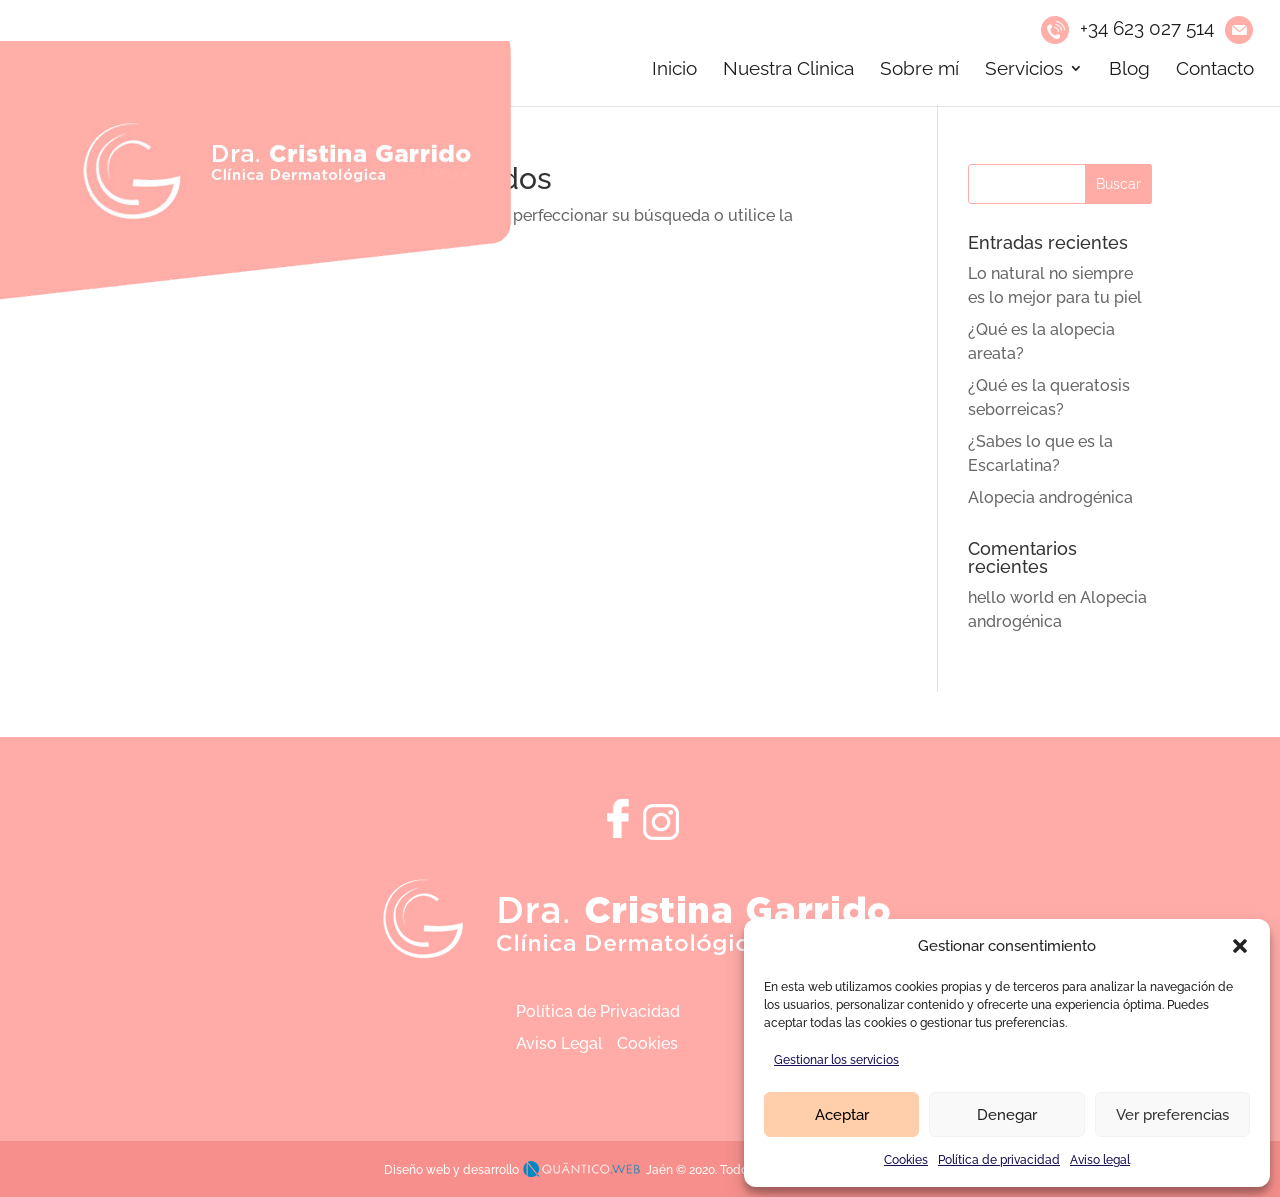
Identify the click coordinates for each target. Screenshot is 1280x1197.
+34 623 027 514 (1147, 28)
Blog (1129, 70)
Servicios (1024, 70)
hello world (1011, 597)
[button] (1240, 946)
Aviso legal (1100, 1160)
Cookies (906, 1160)
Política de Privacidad (598, 1011)
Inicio (674, 70)
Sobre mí (919, 70)
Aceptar (842, 1115)
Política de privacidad (999, 1160)
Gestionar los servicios (836, 1060)
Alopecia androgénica (1050, 497)
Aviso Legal (559, 1043)
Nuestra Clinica (788, 70)
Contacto (1215, 70)
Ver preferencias (1172, 1115)
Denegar (1007, 1115)
